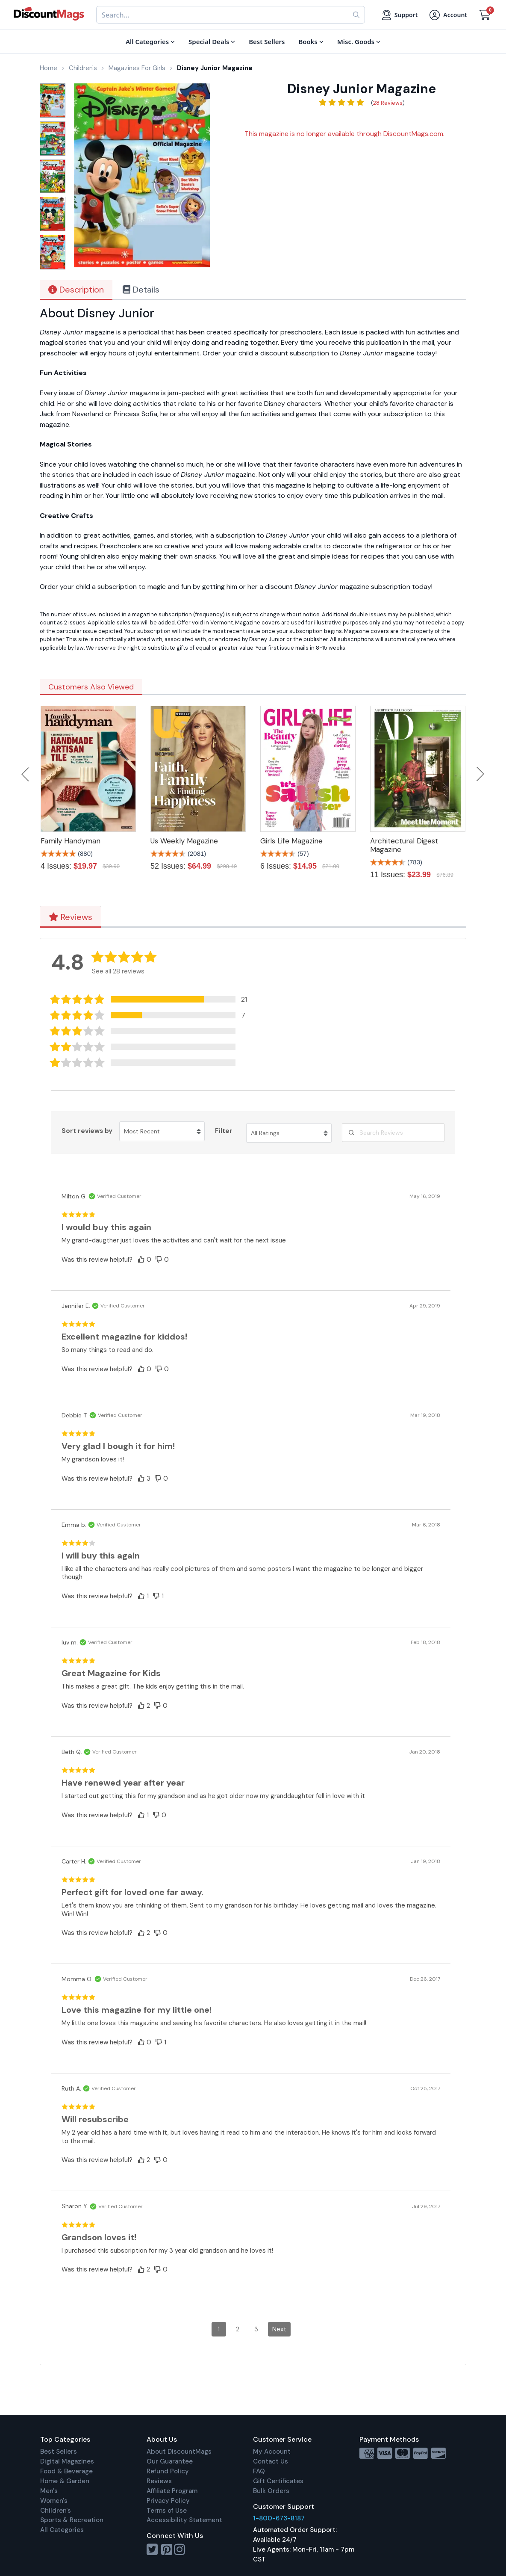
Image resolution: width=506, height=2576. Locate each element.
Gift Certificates (278, 2481)
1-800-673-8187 (279, 2518)
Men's (49, 2491)
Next (480, 774)
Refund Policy (168, 2471)
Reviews (70, 917)
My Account (272, 2451)
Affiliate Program (172, 2491)
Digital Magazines (67, 2461)
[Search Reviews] (393, 1132)
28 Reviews (388, 102)
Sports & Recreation (71, 2520)
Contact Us (270, 2461)
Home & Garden (64, 2481)
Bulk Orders (271, 2491)
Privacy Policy (168, 2500)
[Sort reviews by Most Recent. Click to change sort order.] (162, 1131)
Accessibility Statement (184, 2520)
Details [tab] (141, 289)
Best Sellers (58, 2451)
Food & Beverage (66, 2471)
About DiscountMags (179, 2451)
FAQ (259, 2471)
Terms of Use (167, 2510)
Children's (55, 2510)
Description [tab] (76, 289)
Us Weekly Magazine (184, 841)
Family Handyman (70, 841)
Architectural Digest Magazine (404, 845)
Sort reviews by (87, 1131)
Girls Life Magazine (291, 841)
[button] (153, 999)
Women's (54, 2500)
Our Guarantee (170, 2461)
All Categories (62, 2530)
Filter (223, 1131)
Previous (26, 774)
